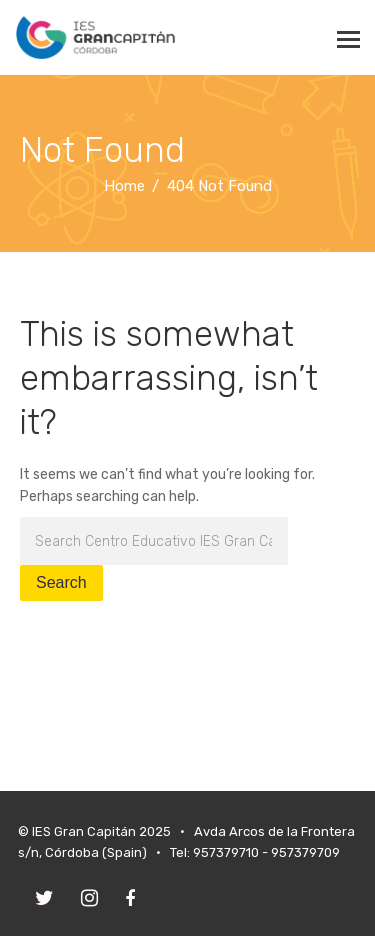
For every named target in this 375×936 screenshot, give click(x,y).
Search (61, 582)
